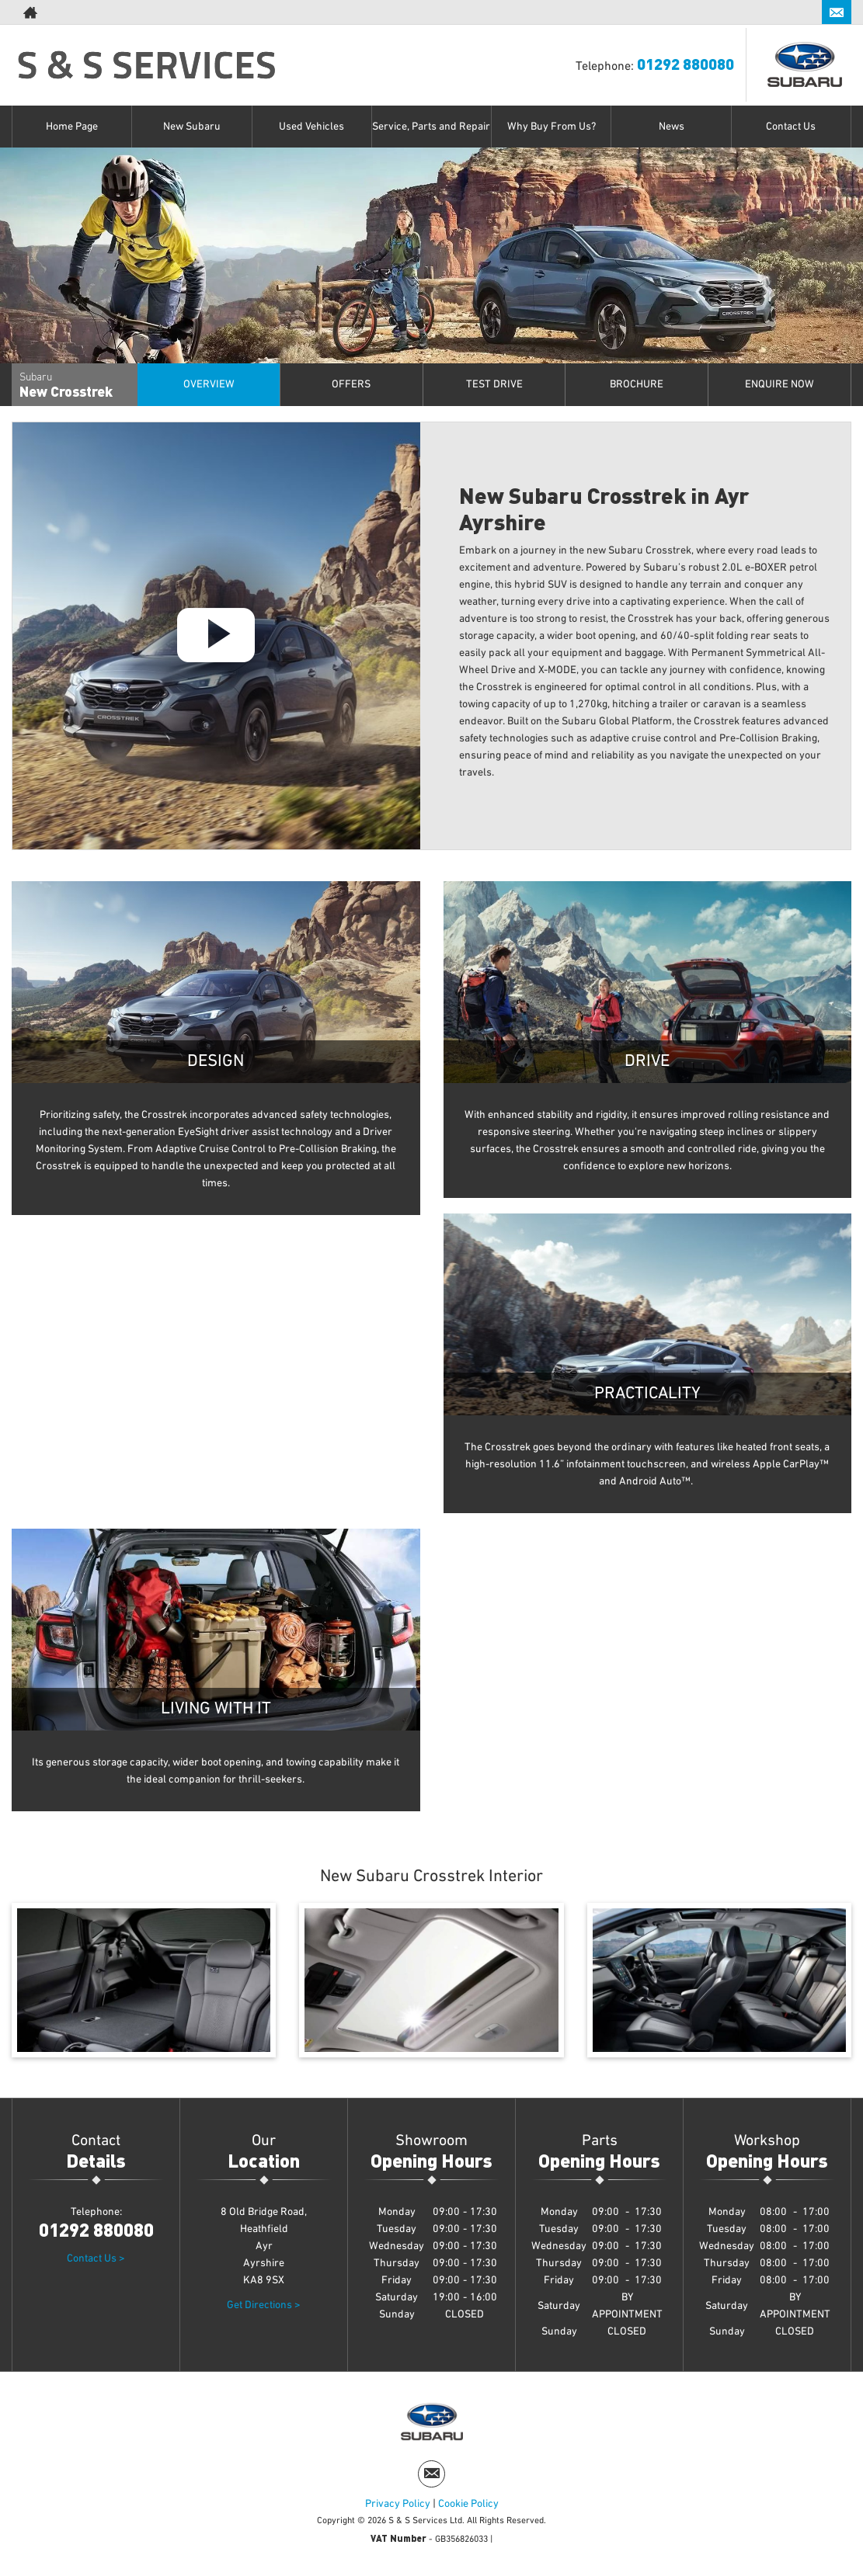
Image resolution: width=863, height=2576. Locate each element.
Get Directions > (264, 2305)
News (671, 126)
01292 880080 (757, 12)
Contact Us (791, 126)
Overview (209, 384)
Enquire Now (779, 384)
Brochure (636, 384)
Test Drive (494, 384)
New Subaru (192, 126)
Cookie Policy (468, 2503)
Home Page (72, 126)
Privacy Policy (397, 2503)
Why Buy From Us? (551, 126)
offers (351, 384)
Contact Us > (96, 2258)
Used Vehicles (311, 126)
